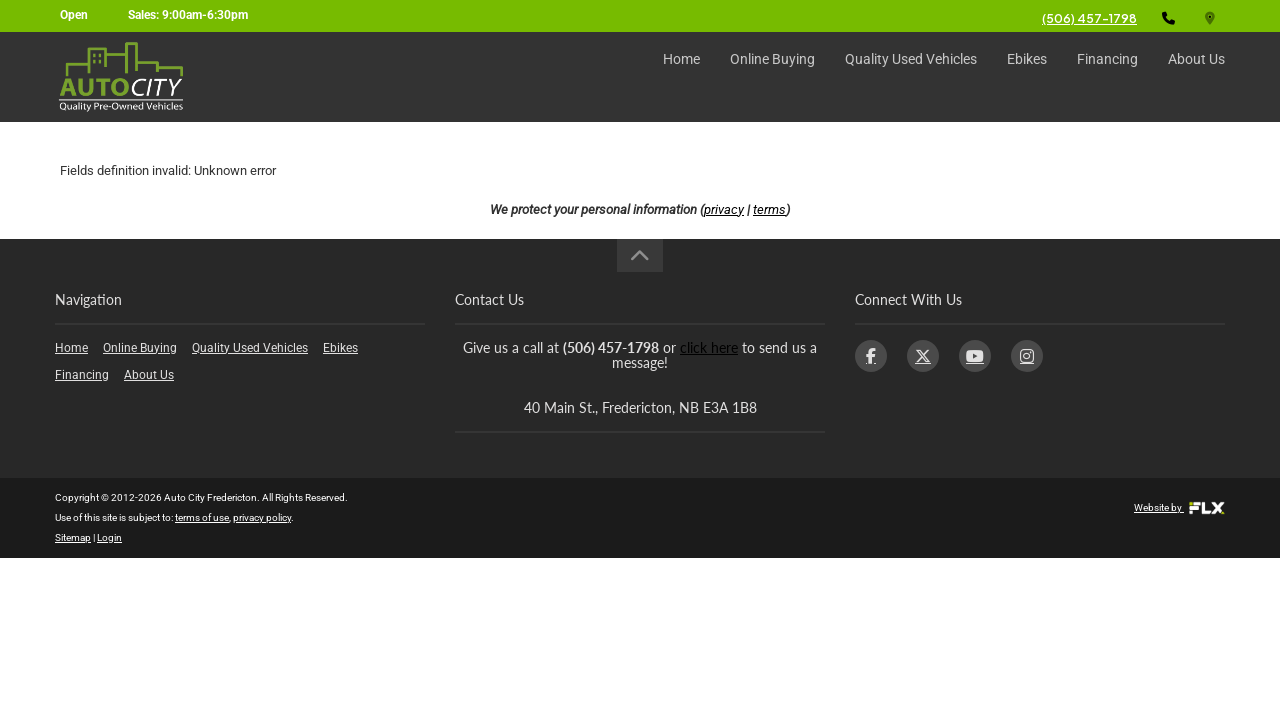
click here (709, 347)
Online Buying (772, 77)
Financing (1107, 77)
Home (681, 77)
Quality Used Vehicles (911, 77)
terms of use (202, 517)
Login (109, 537)
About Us (1196, 77)
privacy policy (262, 517)
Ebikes (1027, 77)
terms (769, 209)
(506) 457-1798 (1089, 18)
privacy (724, 209)
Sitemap (73, 537)
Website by (1179, 507)
